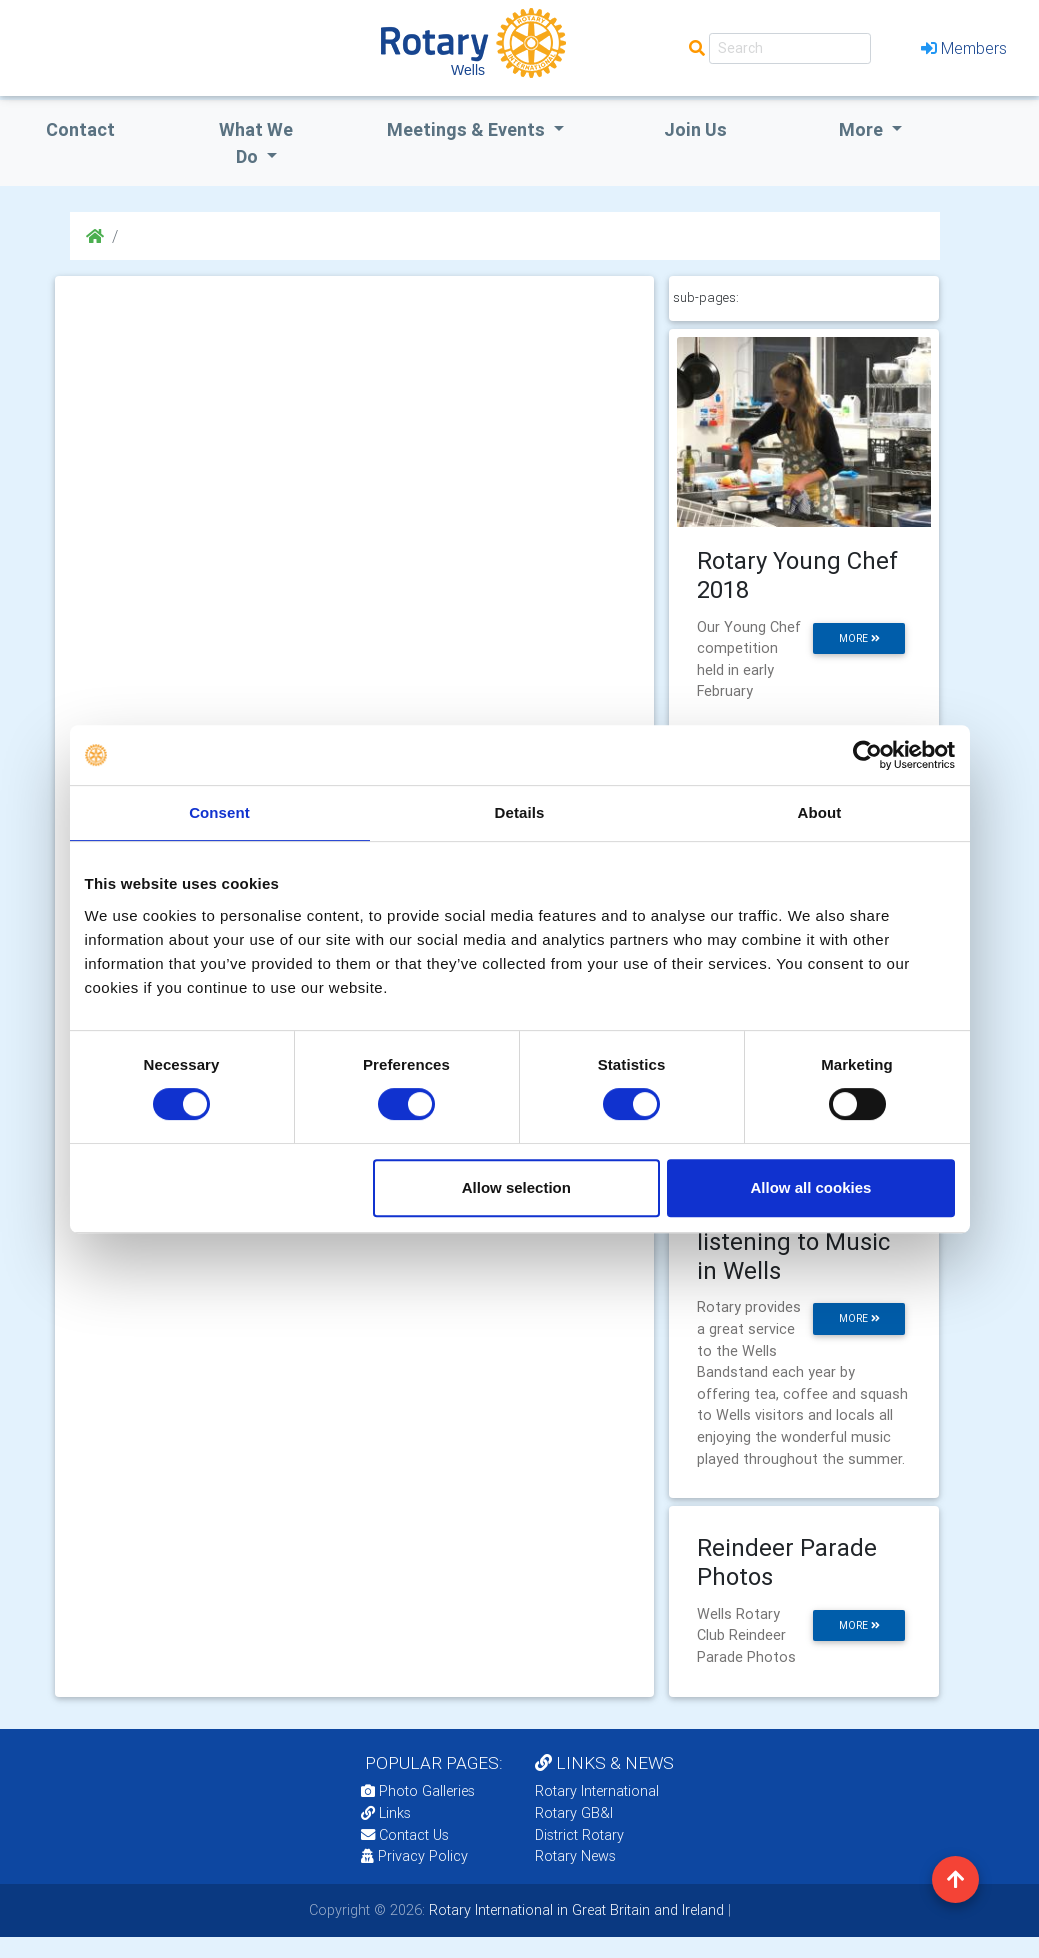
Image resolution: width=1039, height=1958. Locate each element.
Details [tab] (520, 812)
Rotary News (575, 1856)
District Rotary (579, 1835)
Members (964, 48)
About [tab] (820, 812)
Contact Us (405, 1835)
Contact (80, 129)
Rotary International (597, 1791)
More (863, 129)
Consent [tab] (219, 812)
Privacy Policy (414, 1856)
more (859, 638)
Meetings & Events (468, 129)
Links (386, 1813)
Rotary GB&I (574, 1813)
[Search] (790, 48)
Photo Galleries (418, 1791)
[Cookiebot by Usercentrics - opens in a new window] (867, 755)
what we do (256, 143)
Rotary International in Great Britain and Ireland (574, 1910)
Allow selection (516, 1187)
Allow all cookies (811, 1187)
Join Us (695, 129)
